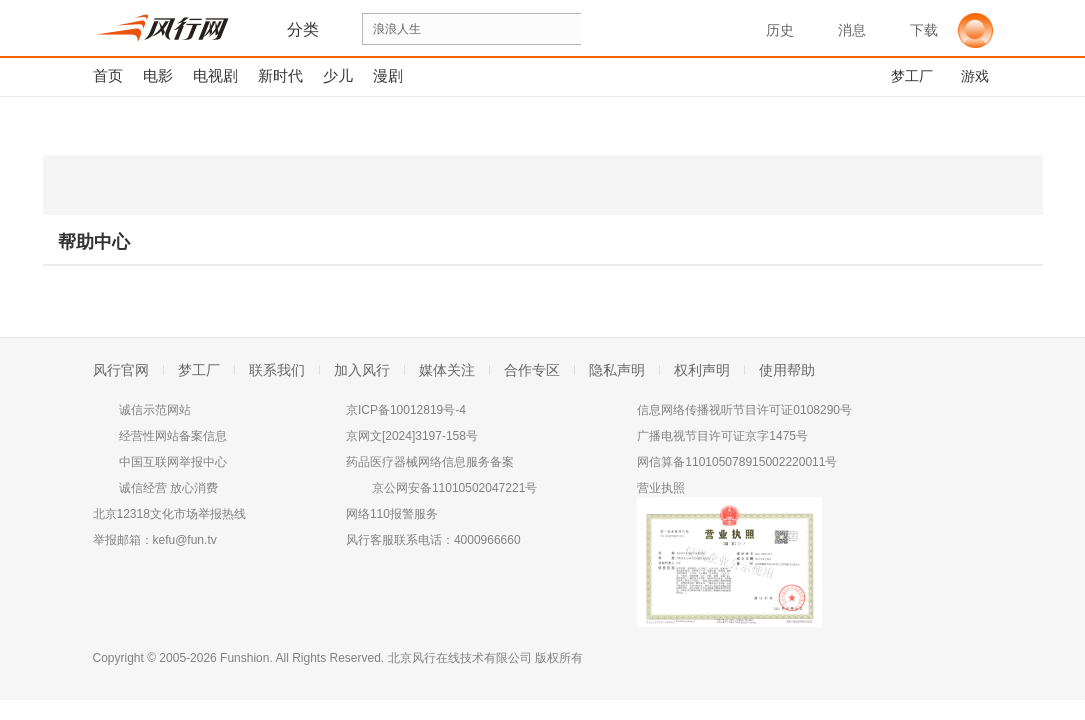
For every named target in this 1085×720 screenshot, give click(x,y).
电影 (158, 75)
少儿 (338, 75)
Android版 (792, 185)
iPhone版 (464, 185)
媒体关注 (447, 370)
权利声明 (702, 370)
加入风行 (362, 370)
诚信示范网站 (155, 410)
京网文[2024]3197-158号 (412, 436)
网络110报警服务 (392, 514)
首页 (108, 75)
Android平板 (958, 185)
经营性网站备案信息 (173, 436)
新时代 (280, 75)
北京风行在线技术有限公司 (460, 658)
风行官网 (121, 370)
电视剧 (215, 75)
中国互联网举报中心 (173, 462)
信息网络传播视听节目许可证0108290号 (744, 410)
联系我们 (277, 370)
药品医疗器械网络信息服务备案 (430, 462)
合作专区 (532, 370)
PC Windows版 (122, 185)
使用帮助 (787, 370)
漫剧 (388, 75)
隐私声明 (617, 370)
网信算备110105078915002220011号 (737, 462)
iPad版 (631, 185)
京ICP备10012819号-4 (406, 410)
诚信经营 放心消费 (168, 488)
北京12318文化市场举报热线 (169, 514)
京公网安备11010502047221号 (454, 488)
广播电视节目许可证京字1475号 (722, 436)
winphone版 (288, 185)
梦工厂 (199, 370)
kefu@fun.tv (185, 540)
